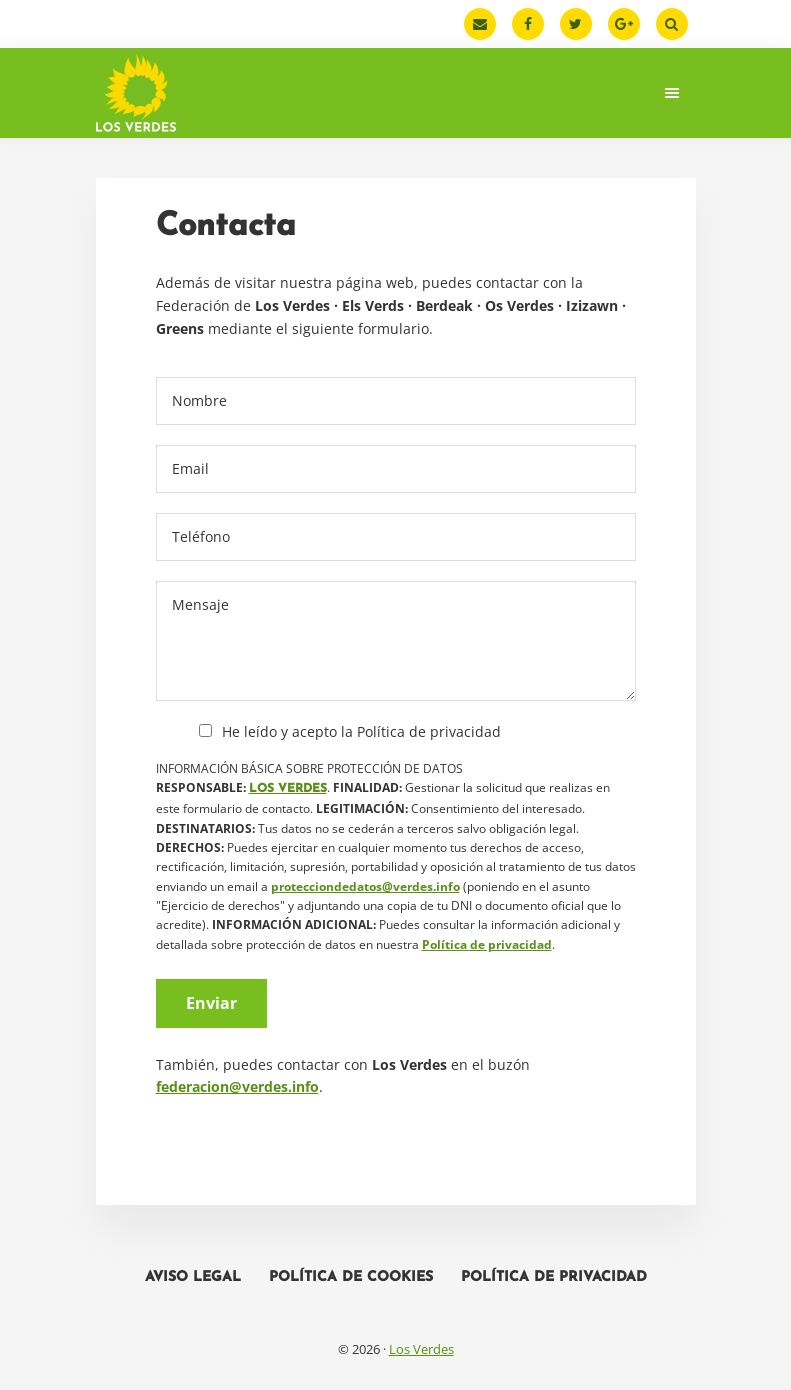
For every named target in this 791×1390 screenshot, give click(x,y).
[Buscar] (672, 24)
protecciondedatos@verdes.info (365, 886)
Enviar (211, 1003)
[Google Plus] (624, 24)
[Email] (480, 24)
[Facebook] (528, 24)
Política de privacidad (487, 944)
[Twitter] (576, 24)
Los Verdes (421, 1349)
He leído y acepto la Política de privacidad (361, 731)
